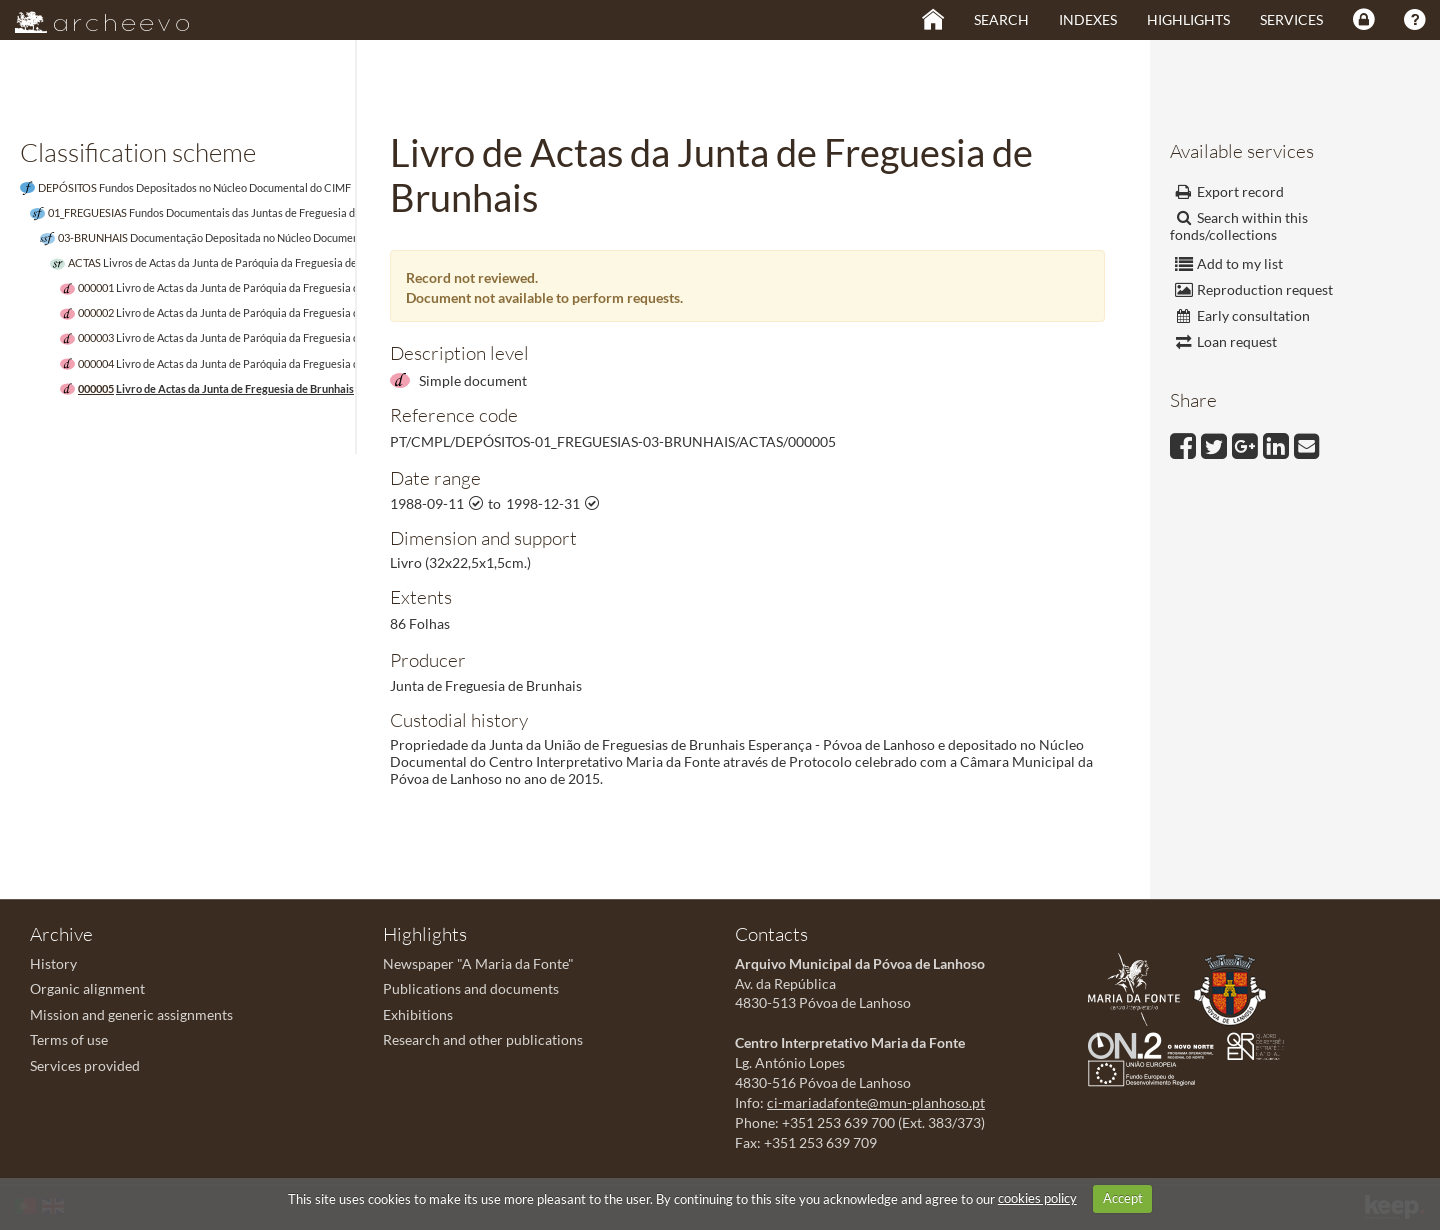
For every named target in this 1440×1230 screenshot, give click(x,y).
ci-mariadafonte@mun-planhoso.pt (876, 1102)
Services (1291, 19)
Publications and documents (471, 988)
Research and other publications (483, 1039)
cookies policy (1037, 1198)
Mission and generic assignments (131, 1014)
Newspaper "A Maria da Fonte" (478, 963)
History (53, 963)
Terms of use (69, 1039)
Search (1001, 19)
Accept (1123, 1198)
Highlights (1188, 19)
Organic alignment (87, 988)
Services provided (85, 1065)
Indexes (1088, 19)
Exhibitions (418, 1014)
